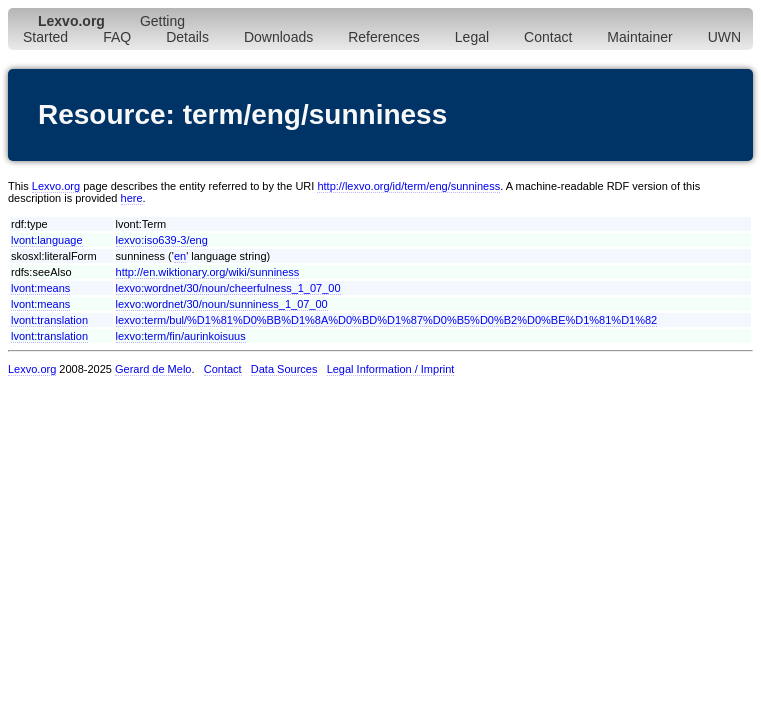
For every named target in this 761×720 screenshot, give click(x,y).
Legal (472, 37)
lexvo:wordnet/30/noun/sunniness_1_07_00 (222, 304)
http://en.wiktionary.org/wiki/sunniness (208, 272)
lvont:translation (49, 320)
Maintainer (639, 37)
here (132, 198)
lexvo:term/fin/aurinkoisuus (181, 336)
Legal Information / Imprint (391, 369)
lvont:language (47, 240)
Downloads (278, 37)
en (180, 256)
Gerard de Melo (153, 369)
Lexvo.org (56, 186)
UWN (724, 37)
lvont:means (40, 288)
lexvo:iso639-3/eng (162, 240)
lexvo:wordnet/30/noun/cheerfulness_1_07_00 (228, 288)
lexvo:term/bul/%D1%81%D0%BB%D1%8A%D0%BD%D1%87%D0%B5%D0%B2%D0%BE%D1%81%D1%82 (387, 320)
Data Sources (284, 369)
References (384, 37)
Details (187, 37)
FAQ (117, 37)
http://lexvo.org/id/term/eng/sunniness (408, 186)
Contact (548, 37)
